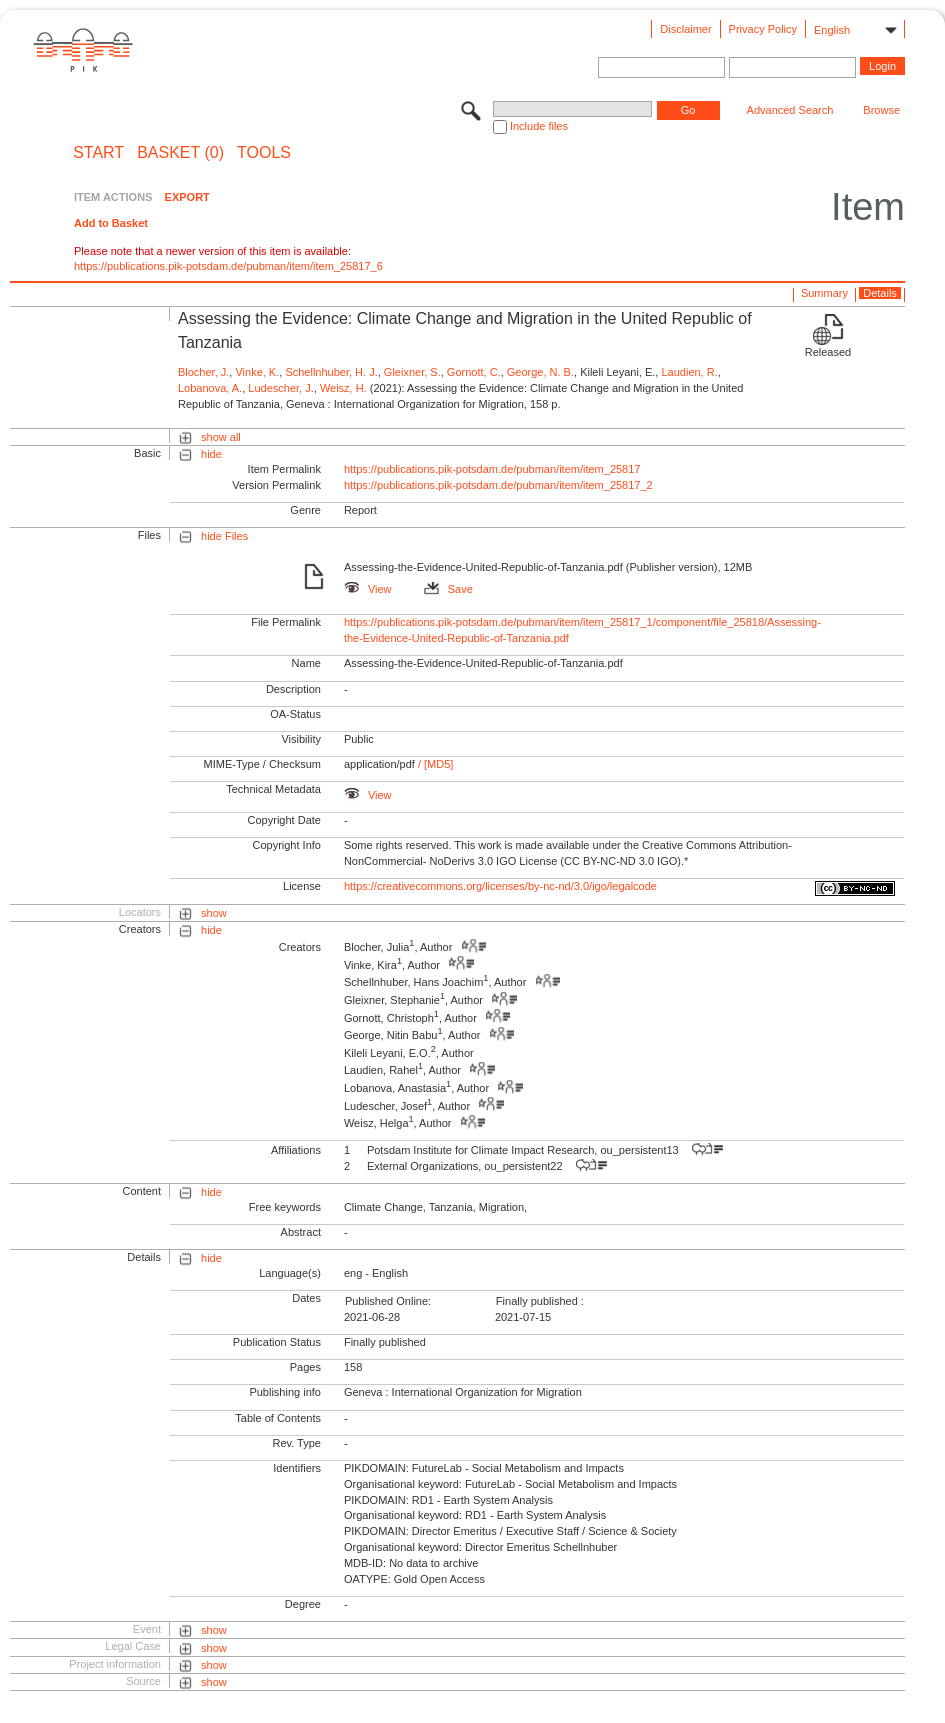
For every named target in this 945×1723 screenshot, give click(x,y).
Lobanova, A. (210, 388)
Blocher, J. (203, 372)
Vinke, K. (257, 372)
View (368, 589)
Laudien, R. (689, 372)
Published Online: (388, 1301)
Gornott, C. (474, 372)
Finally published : (540, 1301)
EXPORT (187, 197)
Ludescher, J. (280, 388)
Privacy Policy (763, 29)
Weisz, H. (343, 388)
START (98, 153)
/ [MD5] (434, 764)
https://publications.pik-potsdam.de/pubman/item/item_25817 (492, 469)
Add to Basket (111, 223)
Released (828, 352)
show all (221, 437)
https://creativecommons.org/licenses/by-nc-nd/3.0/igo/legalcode (500, 886)
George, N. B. (540, 372)
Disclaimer (685, 29)
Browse (881, 110)
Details (880, 293)
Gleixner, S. (412, 372)
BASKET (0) (180, 153)
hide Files (224, 536)
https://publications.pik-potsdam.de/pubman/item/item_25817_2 (498, 485)
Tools (264, 153)
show (214, 913)
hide (211, 454)
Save (448, 589)
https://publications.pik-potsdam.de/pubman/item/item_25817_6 (228, 266)
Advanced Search (790, 110)
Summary (824, 293)
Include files (539, 126)
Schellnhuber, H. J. (331, 372)
